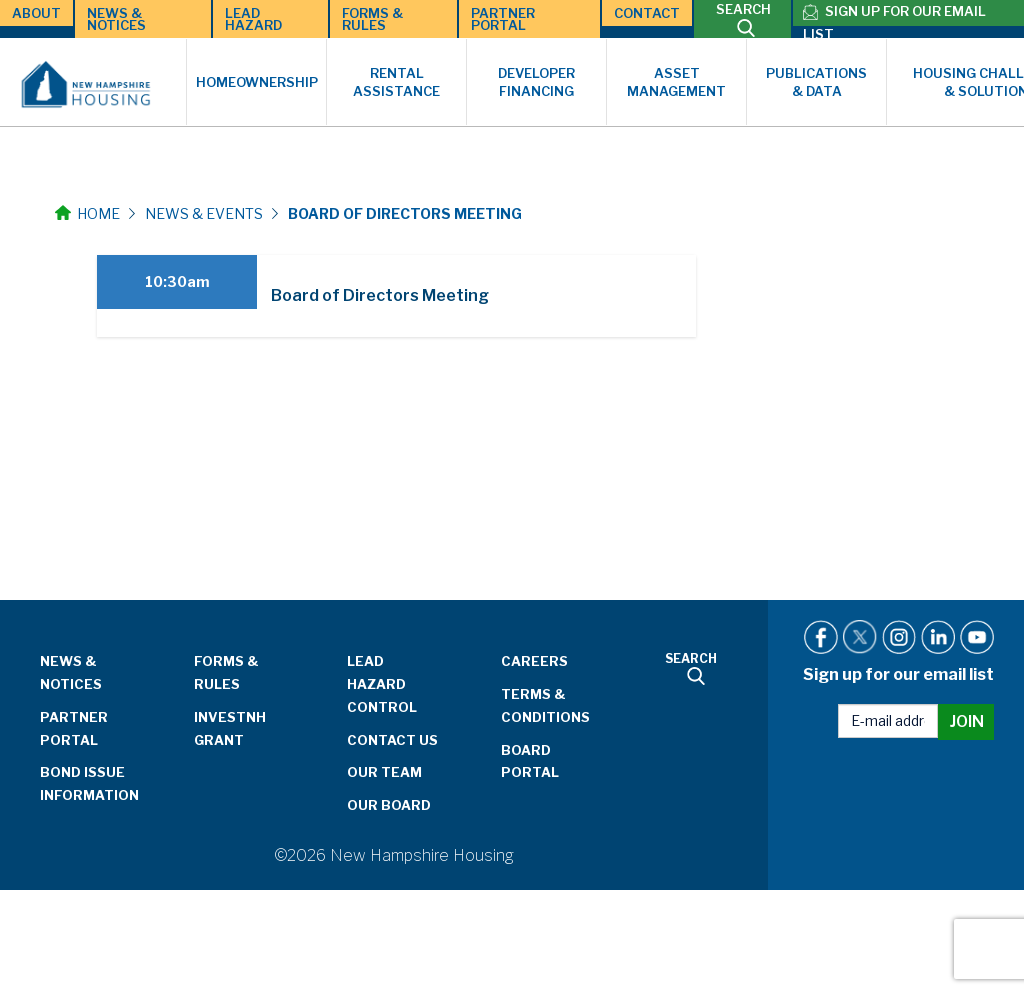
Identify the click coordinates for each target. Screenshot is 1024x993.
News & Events (204, 213)
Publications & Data (816, 82)
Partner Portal (503, 19)
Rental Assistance (396, 82)
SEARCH (743, 19)
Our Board (389, 805)
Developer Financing (536, 82)
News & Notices (116, 19)
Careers (534, 661)
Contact (647, 13)
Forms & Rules (372, 19)
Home (87, 213)
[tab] (396, 296)
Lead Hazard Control (382, 684)
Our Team (384, 772)
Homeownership (257, 82)
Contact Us (392, 740)
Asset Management (676, 82)
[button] (396, 296)
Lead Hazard (253, 19)
